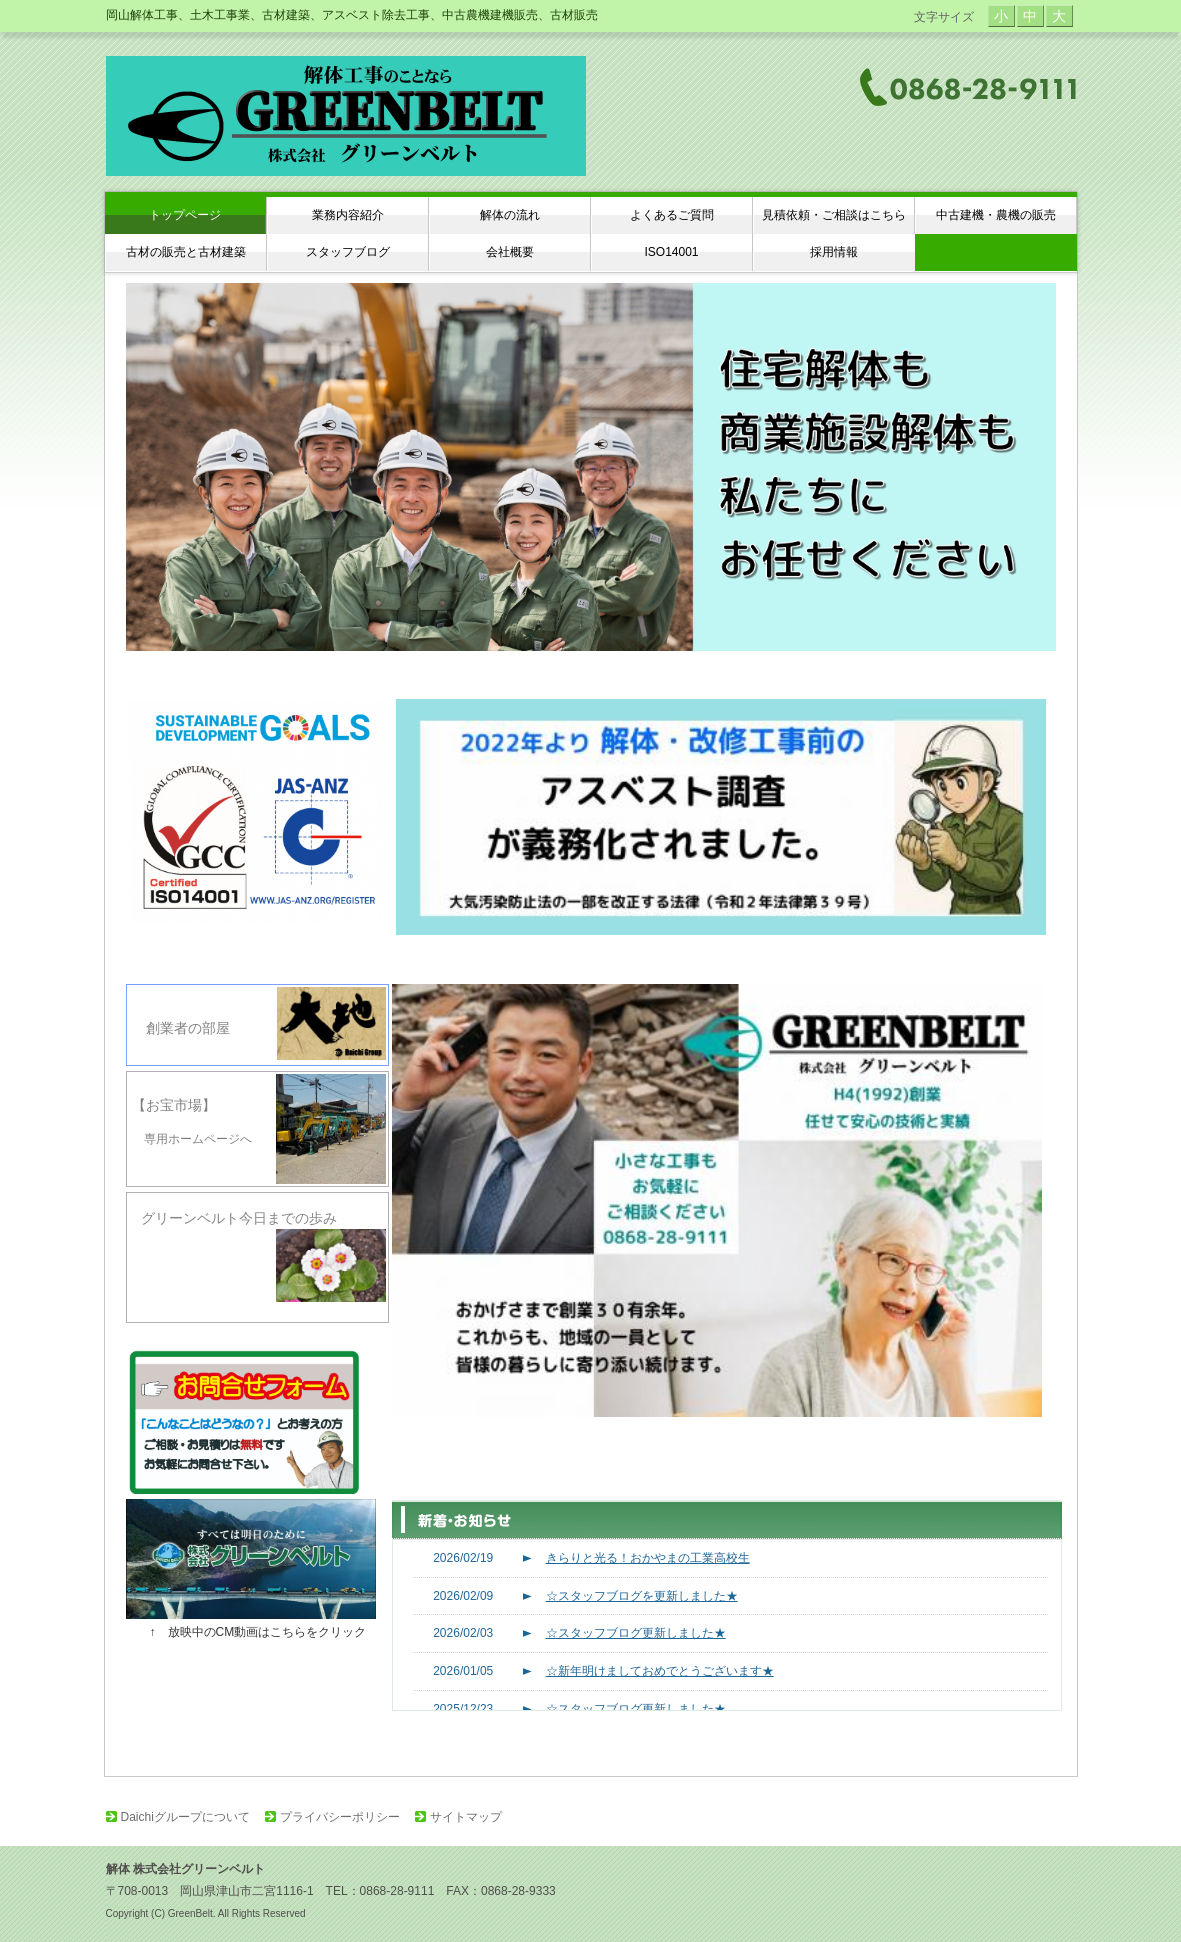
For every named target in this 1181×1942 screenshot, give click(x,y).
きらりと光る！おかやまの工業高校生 (648, 1558)
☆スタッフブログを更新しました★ (642, 1596)
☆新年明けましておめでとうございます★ (660, 1671)
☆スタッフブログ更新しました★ (636, 1633)
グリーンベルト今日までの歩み (257, 1257)
